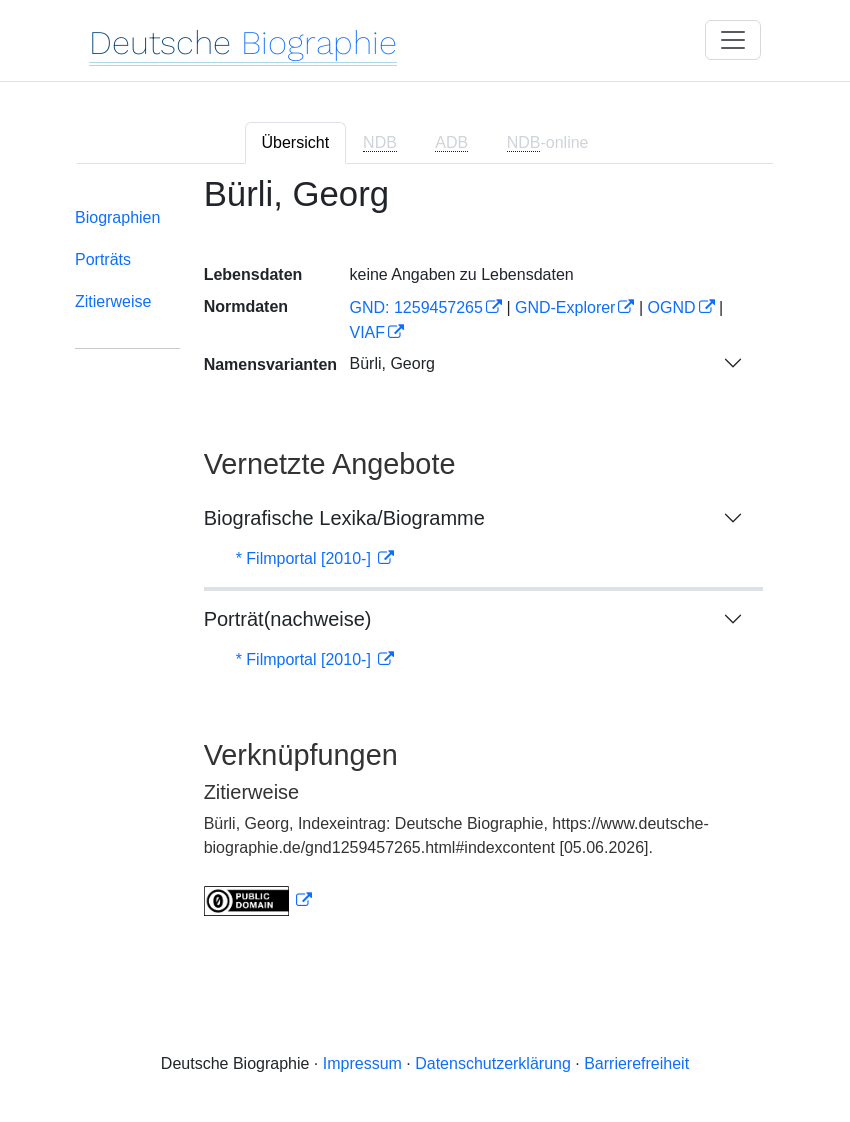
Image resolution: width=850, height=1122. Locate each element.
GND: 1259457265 (415, 307)
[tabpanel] (425, 558)
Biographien (117, 217)
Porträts (103, 259)
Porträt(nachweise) (288, 619)
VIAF (367, 332)
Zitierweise (113, 301)
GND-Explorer (565, 307)
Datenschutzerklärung (493, 1063)
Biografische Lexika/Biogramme (344, 518)
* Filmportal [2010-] (306, 558)
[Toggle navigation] (733, 40)
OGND (672, 307)
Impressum (362, 1063)
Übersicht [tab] (296, 142)
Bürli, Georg (391, 363)
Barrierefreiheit (636, 1063)
